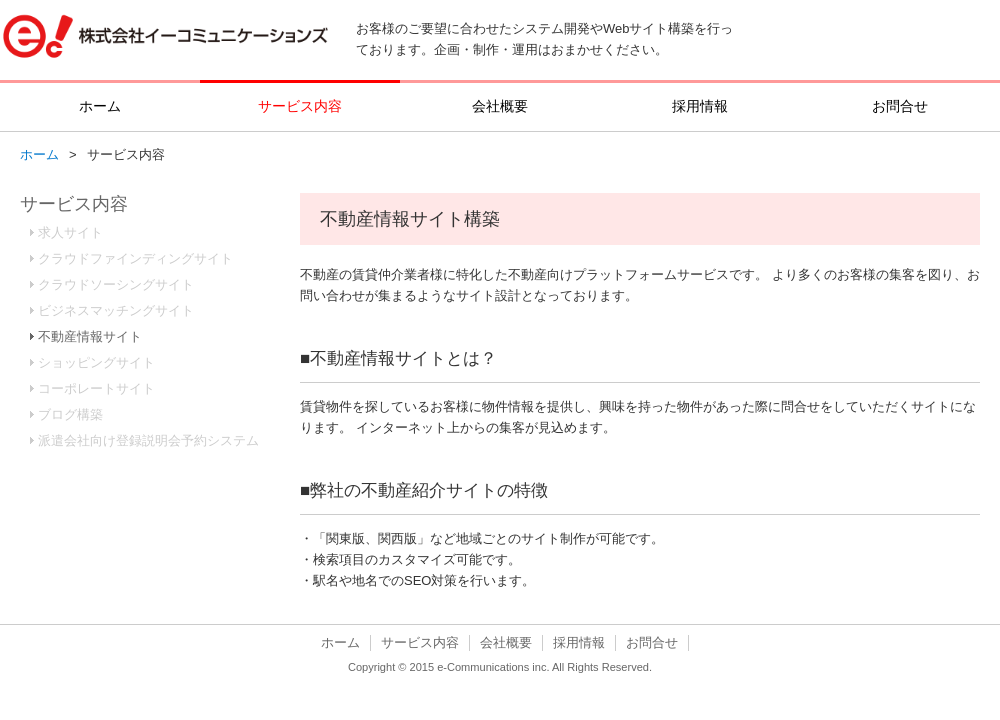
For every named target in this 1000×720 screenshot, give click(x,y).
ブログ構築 (70, 414)
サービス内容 (300, 106)
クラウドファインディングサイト (135, 258)
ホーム (100, 106)
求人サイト (70, 232)
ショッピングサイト (96, 362)
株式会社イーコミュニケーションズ (165, 40)
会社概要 (500, 106)
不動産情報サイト (90, 336)
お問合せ (900, 106)
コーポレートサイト (96, 388)
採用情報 (700, 106)
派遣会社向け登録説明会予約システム (148, 440)
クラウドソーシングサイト (116, 284)
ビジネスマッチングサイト (116, 310)
